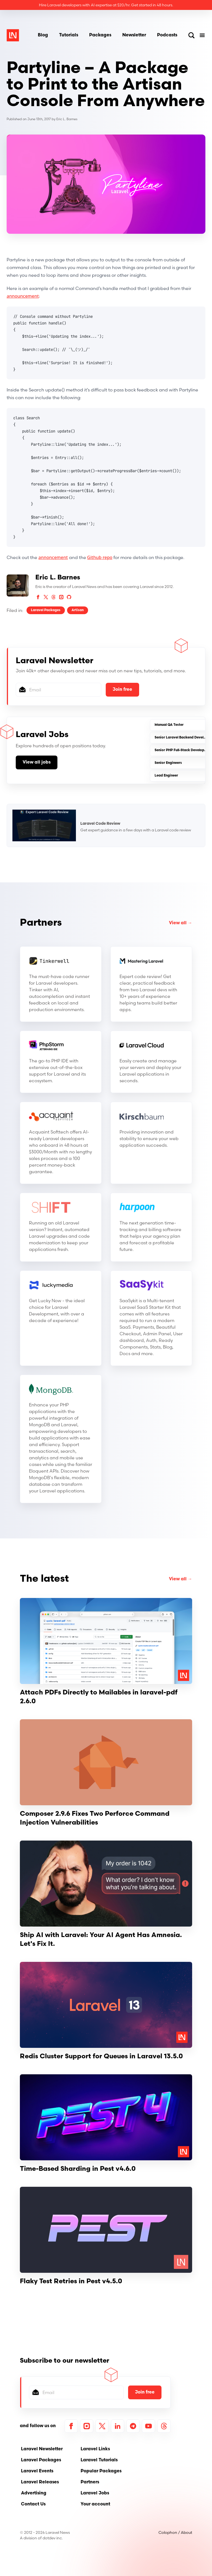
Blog (43, 35)
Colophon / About (175, 2532)
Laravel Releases (40, 2482)
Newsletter (134, 35)
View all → (180, 923)
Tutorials (68, 35)
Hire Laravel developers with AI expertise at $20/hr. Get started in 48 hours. (106, 4)
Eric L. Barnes (66, 119)
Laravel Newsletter (42, 2449)
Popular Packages (101, 2471)
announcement (23, 296)
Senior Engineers (168, 763)
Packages (100, 35)
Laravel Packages (45, 610)
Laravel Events (37, 2471)
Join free (122, 689)
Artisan (77, 610)
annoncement (53, 557)
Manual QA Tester (169, 725)
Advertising (33, 2493)
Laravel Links (95, 2449)
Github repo (100, 557)
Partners (41, 923)
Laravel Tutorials (99, 2460)
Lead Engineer (166, 775)
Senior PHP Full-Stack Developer (181, 750)
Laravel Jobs (95, 2493)
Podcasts (167, 35)
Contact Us (33, 2504)
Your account (95, 2504)
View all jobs (37, 762)
